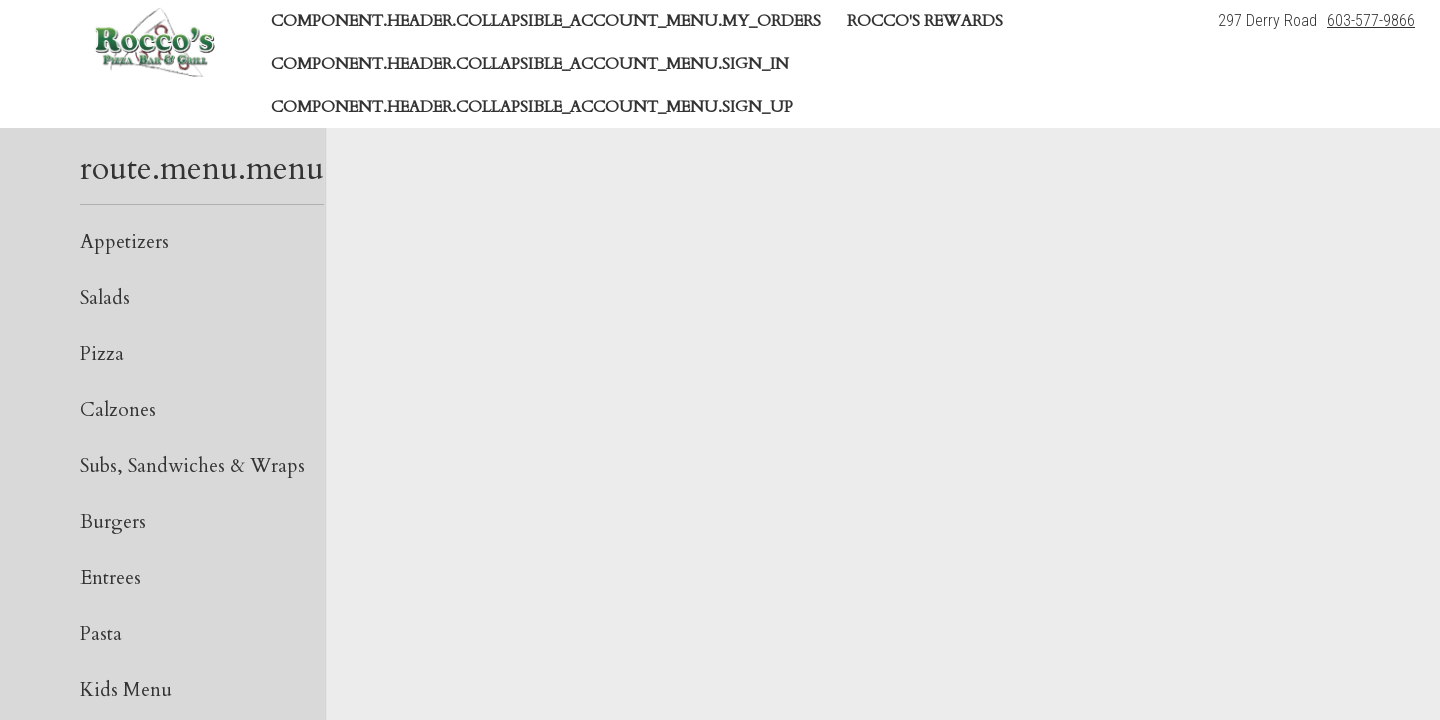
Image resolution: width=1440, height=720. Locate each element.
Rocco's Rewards (925, 21)
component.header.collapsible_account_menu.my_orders (546, 21)
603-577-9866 (1371, 20)
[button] (154, 42)
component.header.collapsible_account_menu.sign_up (532, 107)
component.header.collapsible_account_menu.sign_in (530, 64)
